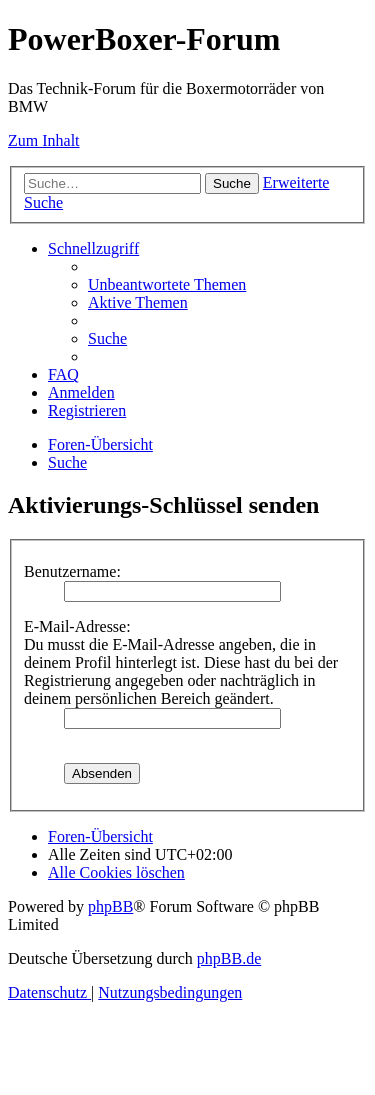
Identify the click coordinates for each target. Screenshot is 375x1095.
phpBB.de (229, 958)
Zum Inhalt (44, 140)
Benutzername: (72, 571)
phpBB (110, 906)
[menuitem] (167, 284)
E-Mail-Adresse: (77, 626)
